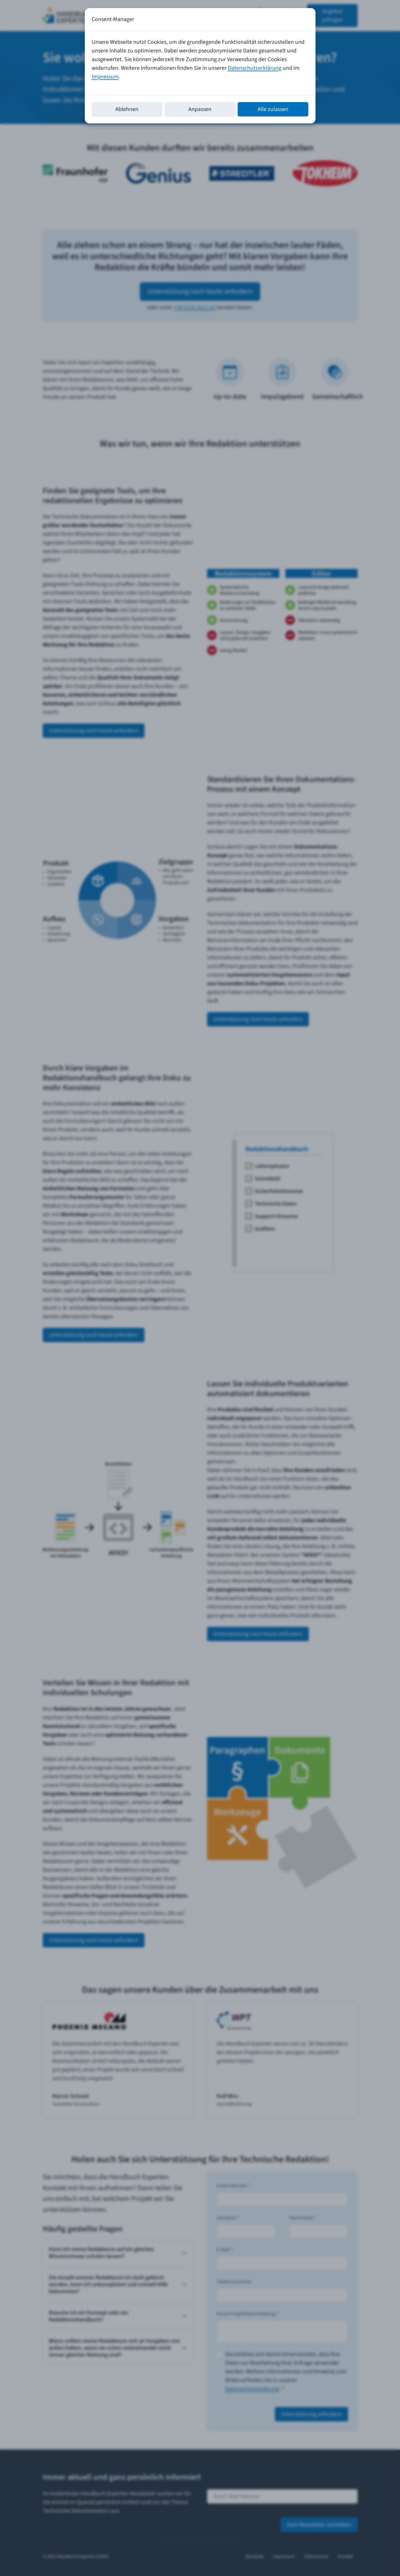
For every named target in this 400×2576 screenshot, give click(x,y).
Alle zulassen (273, 109)
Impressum (105, 77)
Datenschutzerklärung (254, 68)
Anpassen (199, 109)
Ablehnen (126, 109)
